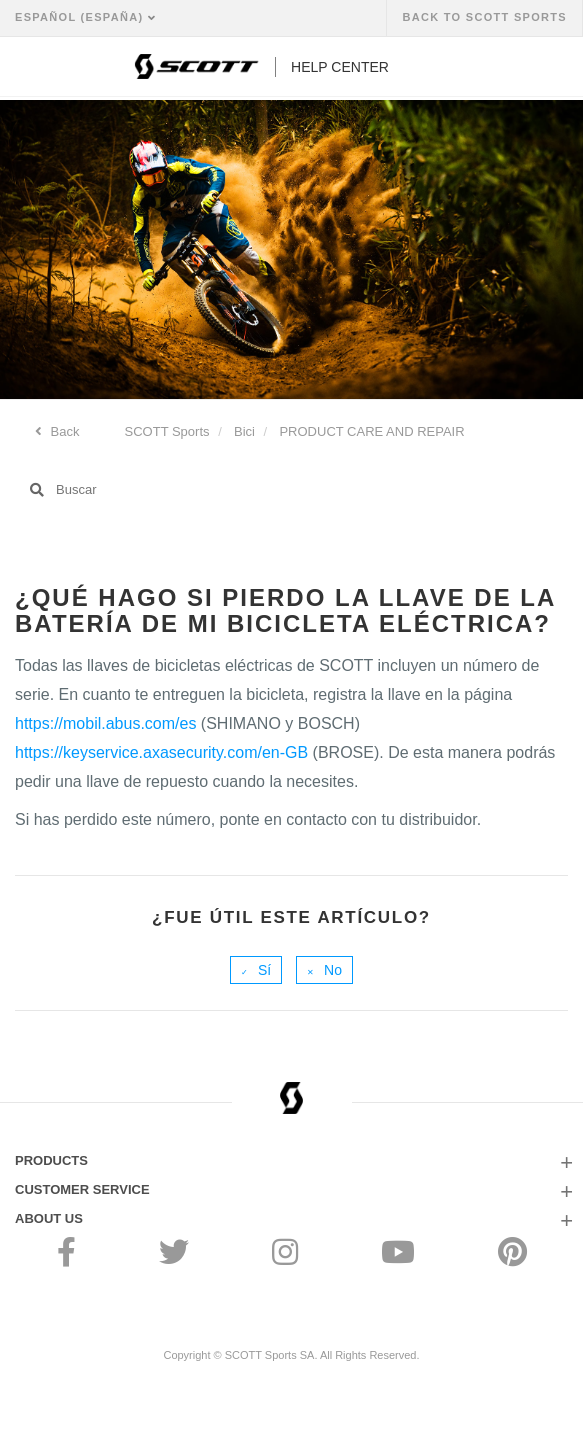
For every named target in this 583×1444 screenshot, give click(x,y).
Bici (244, 431)
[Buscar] (291, 490)
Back (63, 431)
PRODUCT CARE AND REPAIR (371, 431)
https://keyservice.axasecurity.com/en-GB (161, 752)
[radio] (256, 970)
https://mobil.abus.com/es (105, 723)
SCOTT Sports (167, 431)
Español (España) (81, 17)
